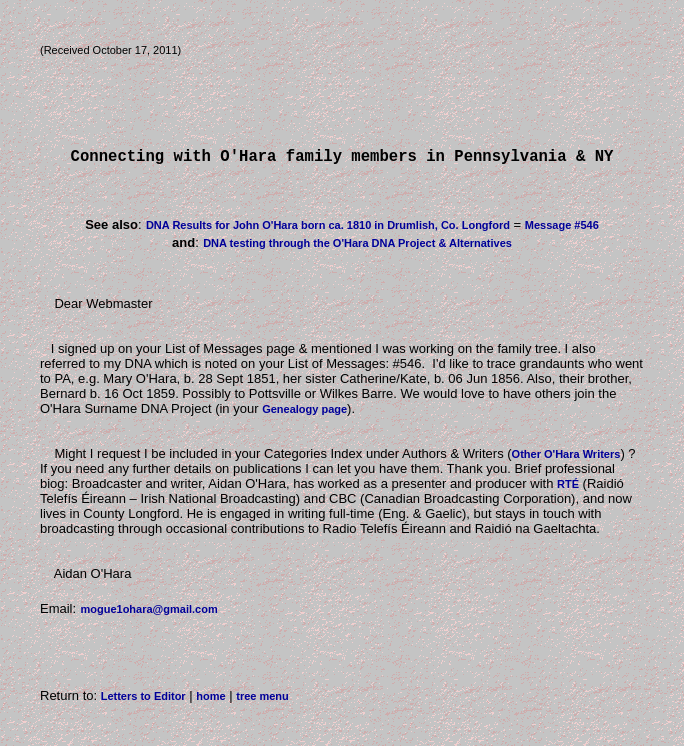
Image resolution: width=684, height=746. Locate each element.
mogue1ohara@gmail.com (148, 613)
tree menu (262, 700)
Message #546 (562, 229)
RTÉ (568, 488)
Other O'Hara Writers (566, 458)
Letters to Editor (143, 700)
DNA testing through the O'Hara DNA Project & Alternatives (357, 247)
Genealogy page (304, 413)
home (210, 700)
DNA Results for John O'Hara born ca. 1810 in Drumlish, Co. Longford (328, 229)
